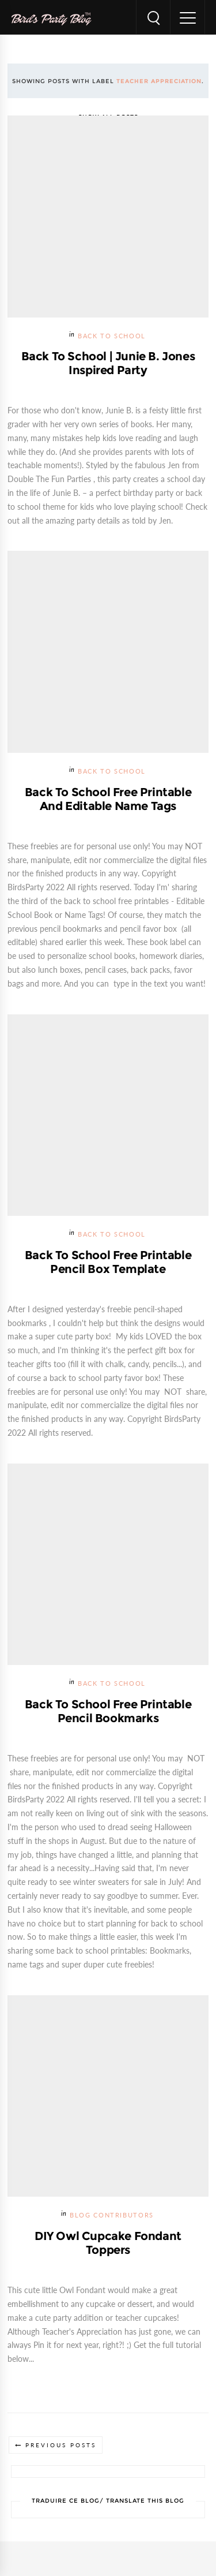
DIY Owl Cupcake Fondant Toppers (108, 2243)
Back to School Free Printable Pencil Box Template (108, 1262)
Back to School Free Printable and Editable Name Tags (108, 799)
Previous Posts (60, 2445)
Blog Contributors (112, 2215)
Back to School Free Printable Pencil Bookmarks (108, 1711)
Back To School (112, 336)
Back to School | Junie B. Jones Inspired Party (108, 363)
